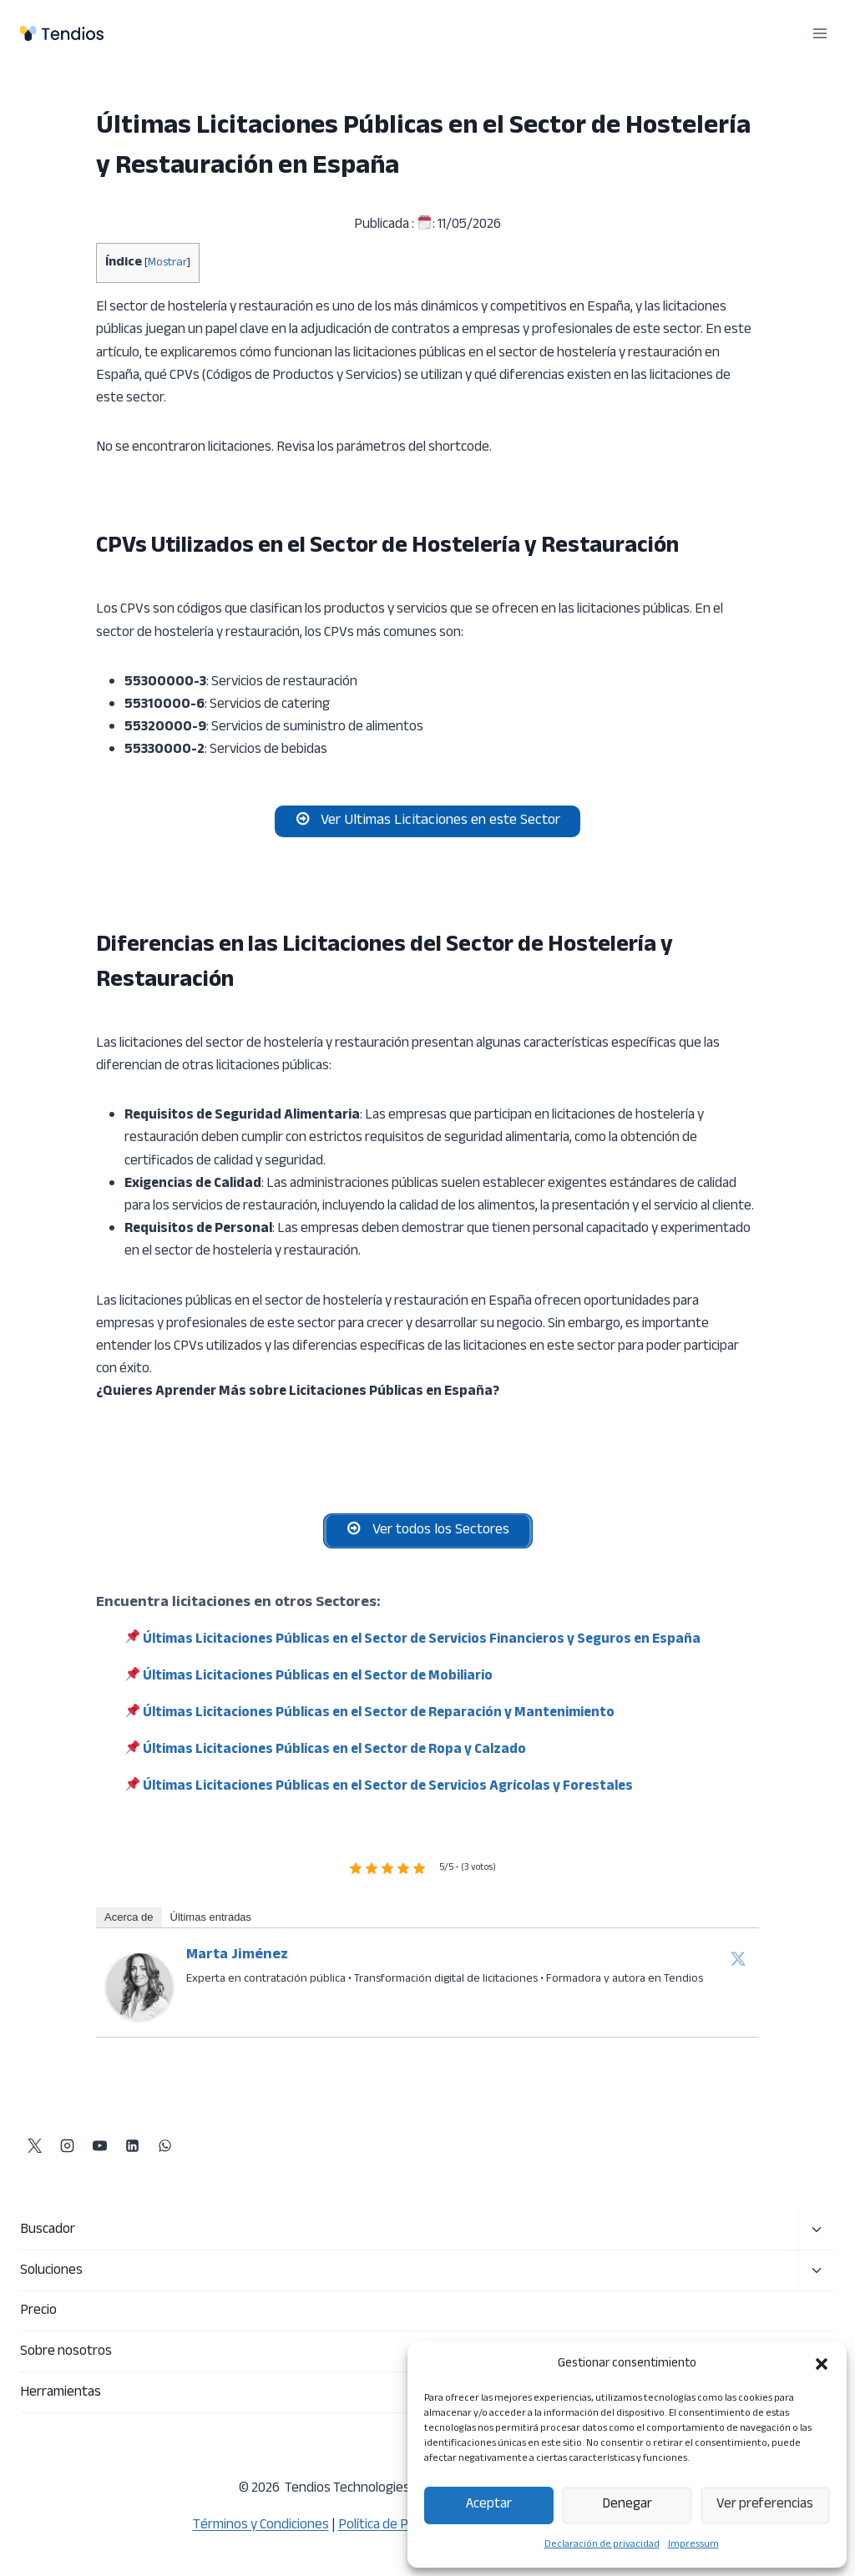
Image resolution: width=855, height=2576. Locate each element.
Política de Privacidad (400, 2525)
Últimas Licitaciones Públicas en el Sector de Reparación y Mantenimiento (379, 1721)
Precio (38, 2310)
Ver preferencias (764, 2504)
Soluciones (51, 2270)
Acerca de (129, 1924)
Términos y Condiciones (261, 2525)
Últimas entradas (211, 1924)
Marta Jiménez (237, 1962)
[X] (34, 2146)
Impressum (693, 2544)
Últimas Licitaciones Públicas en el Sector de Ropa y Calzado (334, 1758)
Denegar (627, 2504)
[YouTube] (99, 2146)
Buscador (47, 2229)
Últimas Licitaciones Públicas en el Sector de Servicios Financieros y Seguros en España (422, 1648)
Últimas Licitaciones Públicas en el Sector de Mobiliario (318, 1684)
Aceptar (489, 2504)
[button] (821, 2364)
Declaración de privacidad (602, 2544)
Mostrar (167, 263)
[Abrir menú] (819, 33)
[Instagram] (67, 2146)
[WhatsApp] (164, 2146)
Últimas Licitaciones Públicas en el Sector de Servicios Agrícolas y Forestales (388, 1795)
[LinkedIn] (132, 2146)
